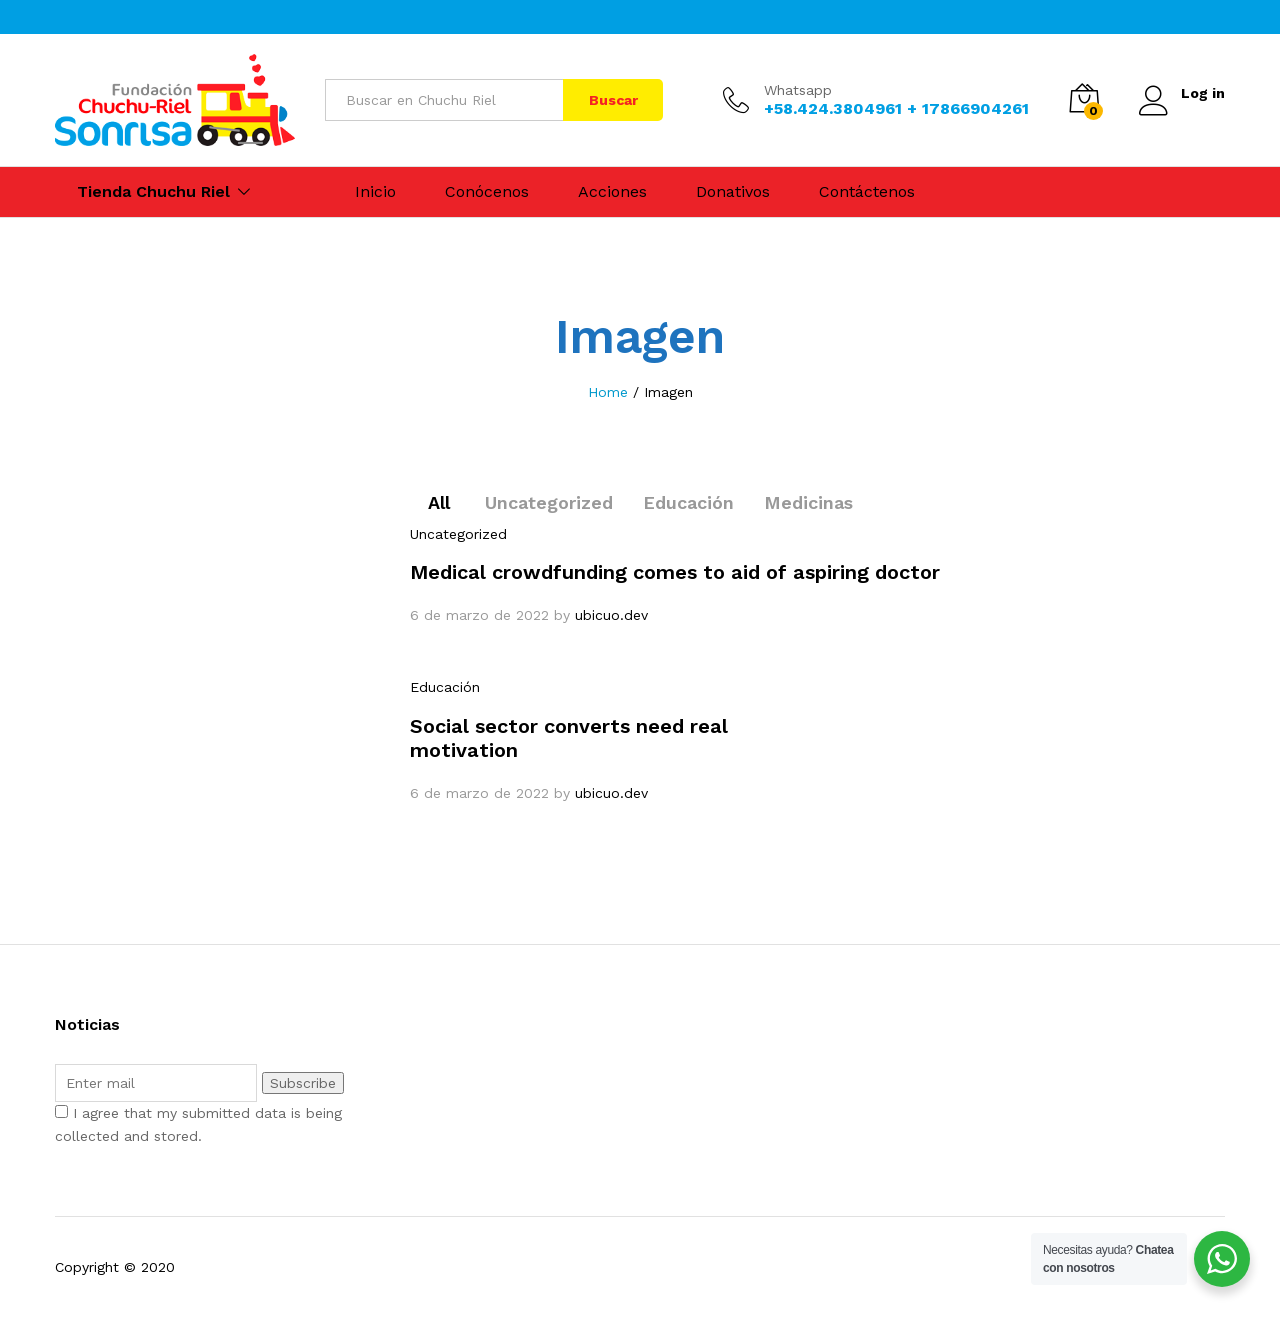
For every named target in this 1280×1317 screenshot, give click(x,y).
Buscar (613, 100)
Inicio (375, 192)
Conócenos (487, 192)
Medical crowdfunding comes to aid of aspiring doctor (675, 572)
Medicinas (808, 502)
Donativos (733, 192)
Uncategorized (549, 502)
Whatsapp (798, 90)
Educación (688, 502)
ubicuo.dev (611, 615)
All (439, 502)
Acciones (612, 192)
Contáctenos (867, 192)
